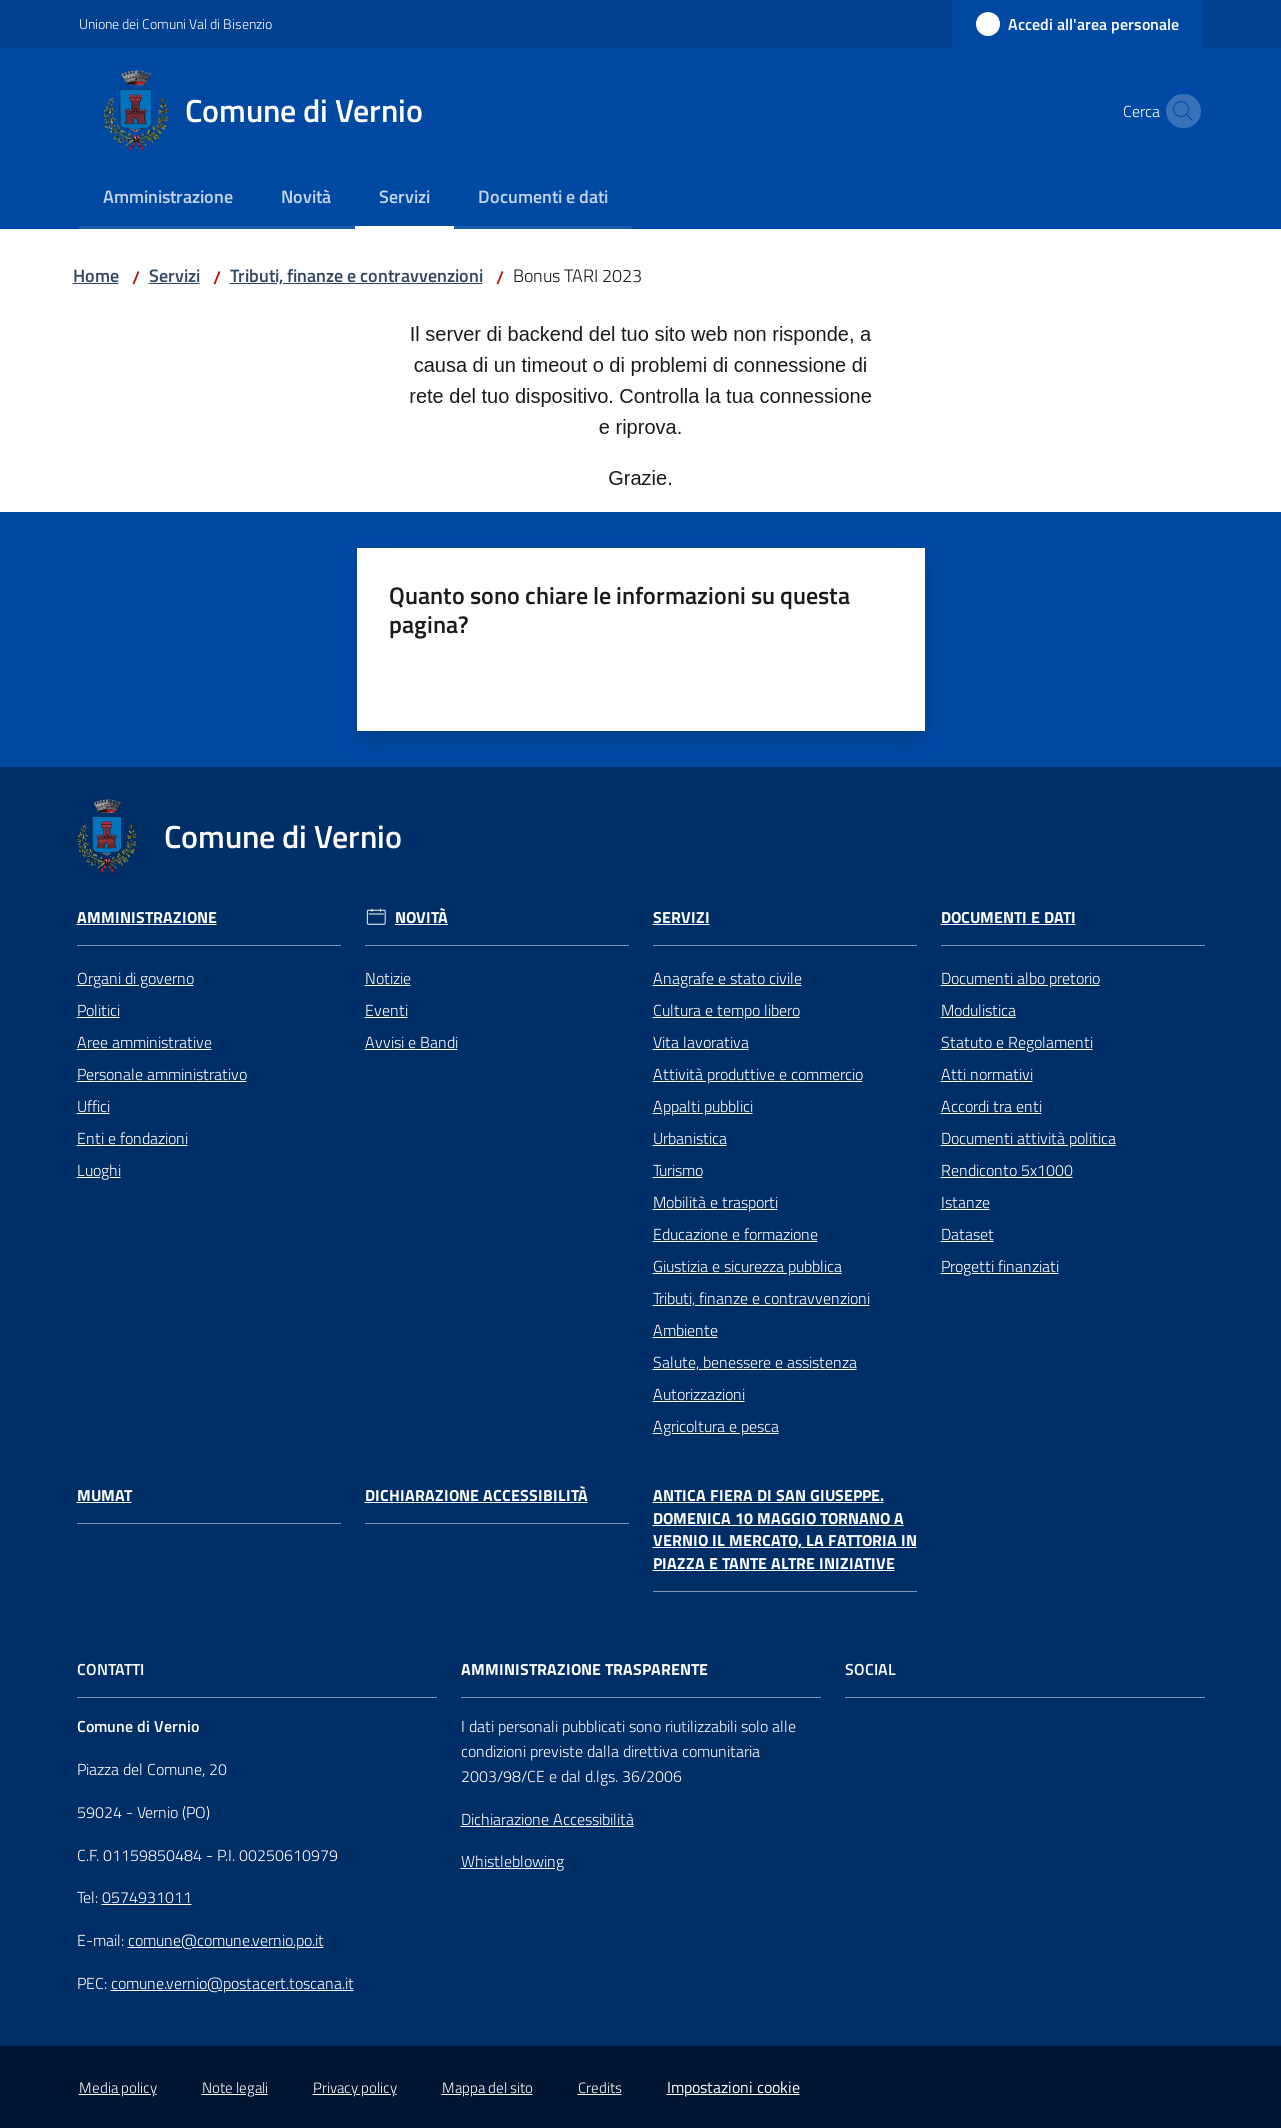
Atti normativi (987, 1074)
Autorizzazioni (699, 1394)
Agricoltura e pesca (716, 1426)
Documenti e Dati (1008, 917)
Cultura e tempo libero (726, 1010)
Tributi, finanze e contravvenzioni (356, 275)
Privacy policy (355, 2087)
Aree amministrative (144, 1042)
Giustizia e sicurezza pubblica (747, 1266)
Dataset (967, 1234)
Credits (600, 2087)
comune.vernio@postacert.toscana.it (232, 1983)
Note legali (235, 2087)
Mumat (104, 1495)
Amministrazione (147, 917)
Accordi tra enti (991, 1106)
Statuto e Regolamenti (1017, 1042)
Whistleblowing (512, 1861)
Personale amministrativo (162, 1074)
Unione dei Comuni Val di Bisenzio (175, 23)
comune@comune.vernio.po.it (226, 1940)
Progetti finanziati (1000, 1266)
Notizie (388, 978)
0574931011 (147, 1897)
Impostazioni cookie (733, 2087)
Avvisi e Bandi (411, 1042)
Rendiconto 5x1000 (1007, 1170)
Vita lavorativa (701, 1042)
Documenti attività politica (1028, 1138)
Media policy (118, 2087)
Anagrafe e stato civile (727, 978)
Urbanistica (690, 1138)
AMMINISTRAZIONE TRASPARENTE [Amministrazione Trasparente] (584, 1669)
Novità (421, 917)
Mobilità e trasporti (715, 1202)
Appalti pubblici (703, 1106)
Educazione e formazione (735, 1234)
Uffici (93, 1106)
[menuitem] (168, 198)
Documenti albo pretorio (1020, 978)
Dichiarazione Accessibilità (476, 1495)
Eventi (386, 1010)
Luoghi (99, 1170)
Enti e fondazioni (132, 1138)
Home (96, 275)
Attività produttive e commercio (758, 1074)
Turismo (678, 1170)
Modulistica (978, 1010)
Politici (98, 1010)
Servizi (174, 275)
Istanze (965, 1202)
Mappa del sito (487, 2087)
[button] (1179, 111)
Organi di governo (135, 978)
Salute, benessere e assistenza (755, 1362)
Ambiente (685, 1330)
